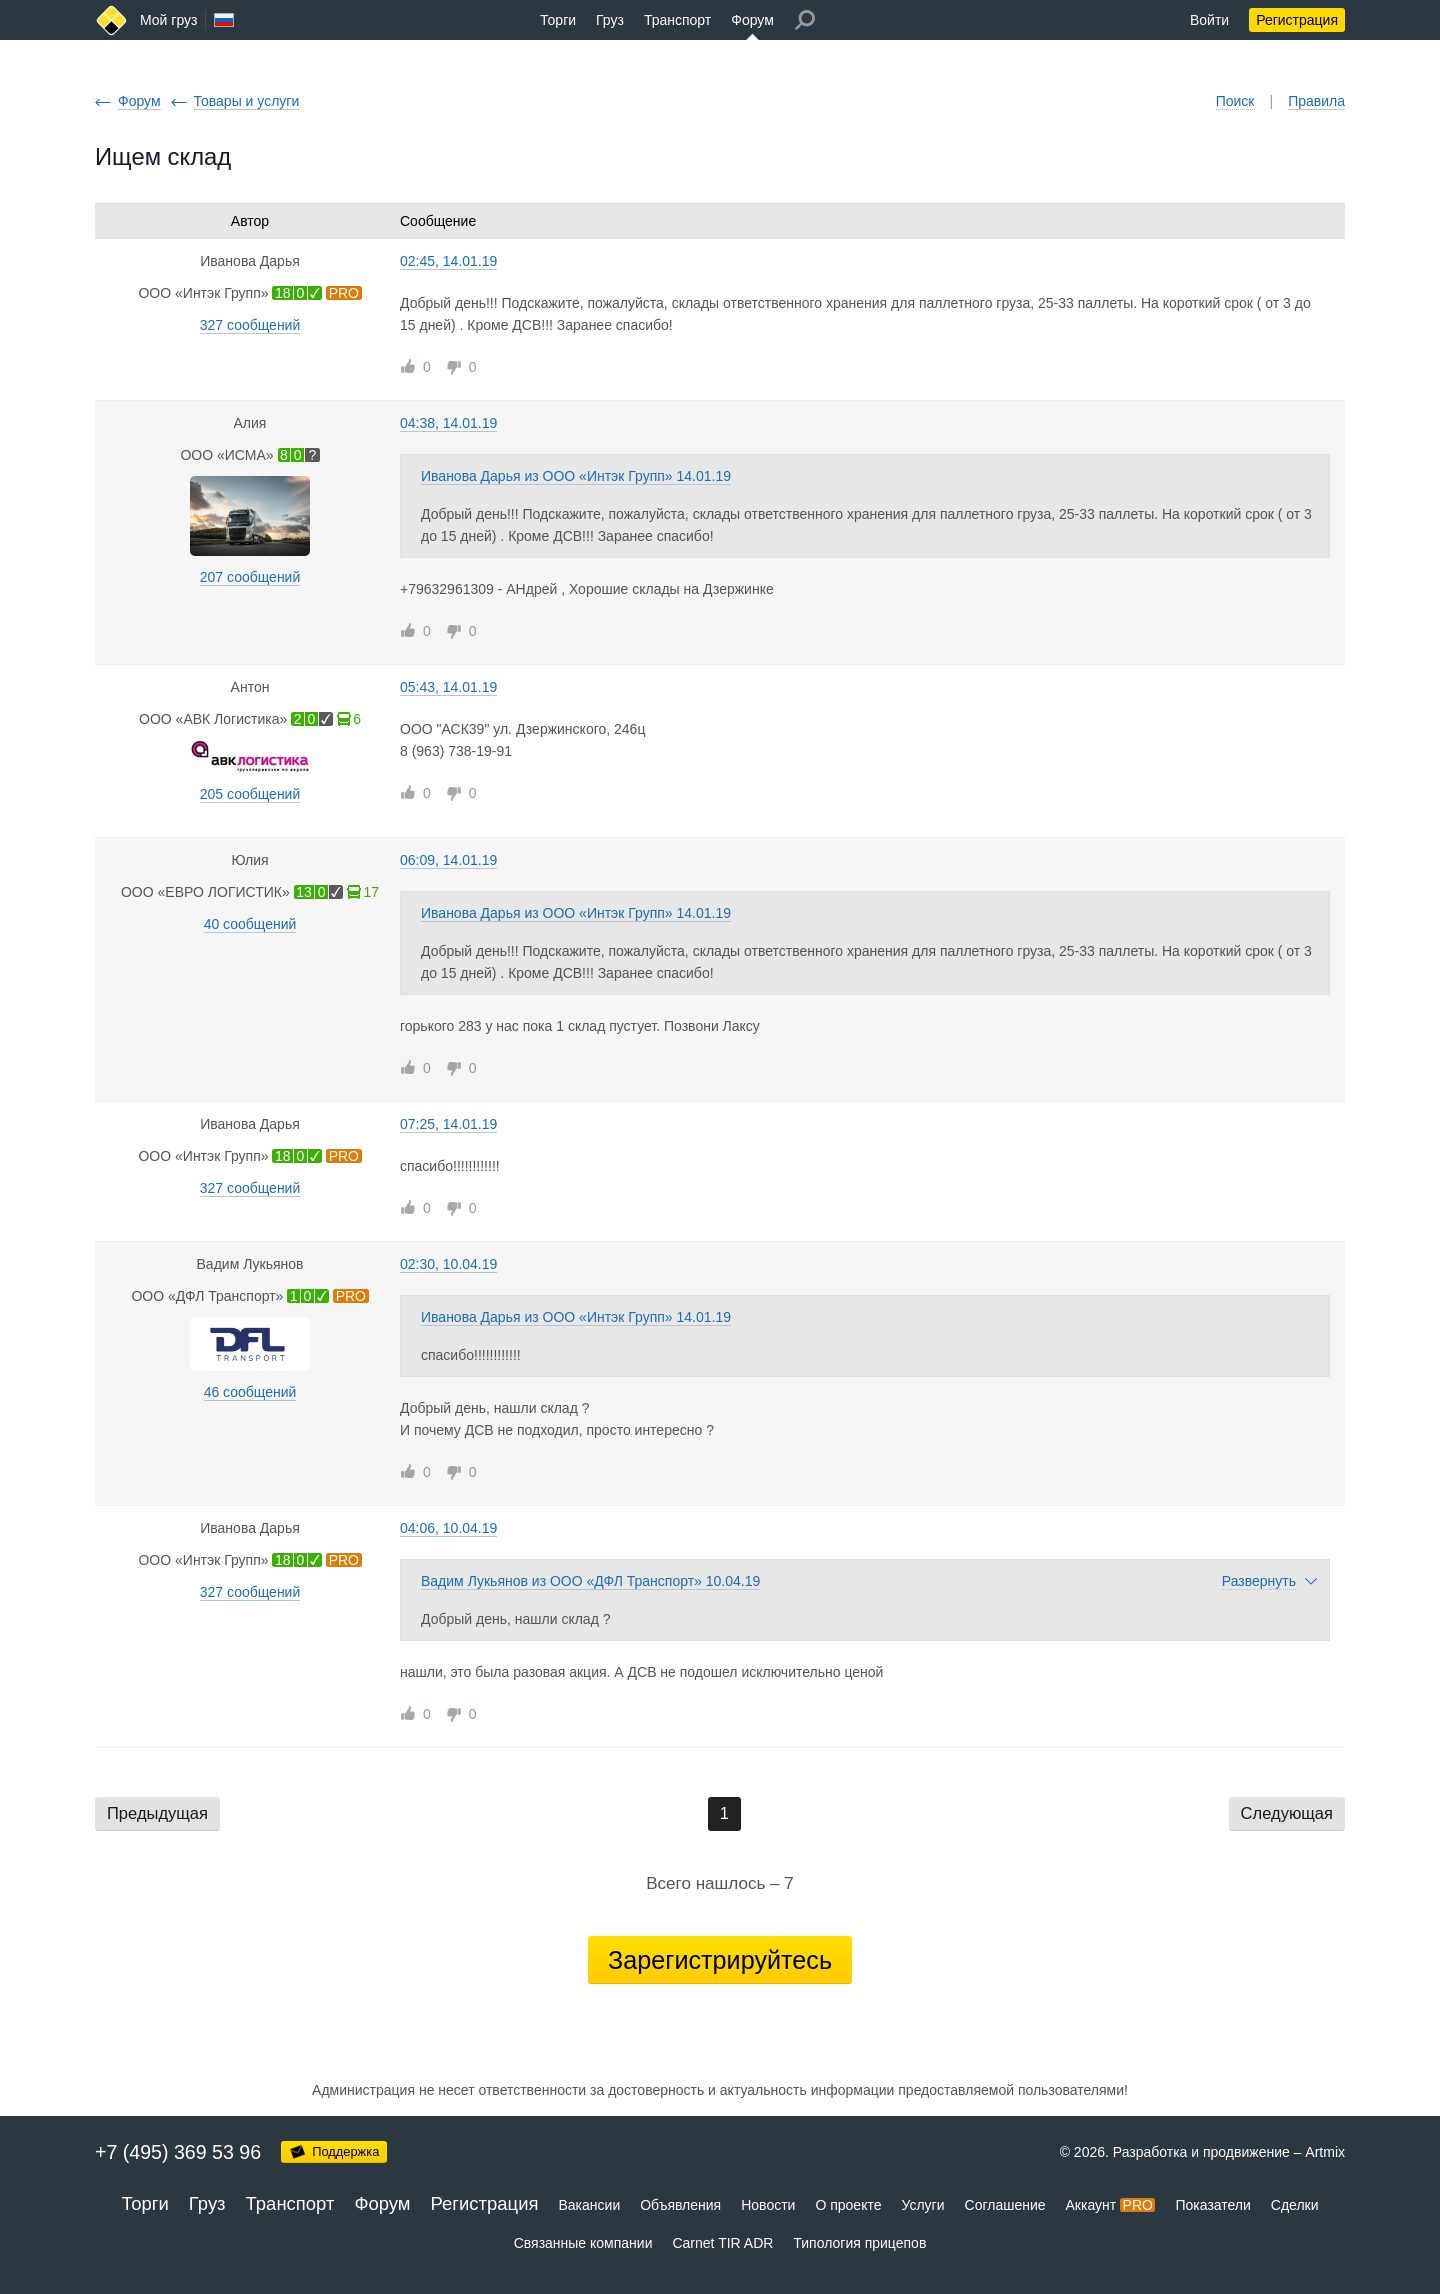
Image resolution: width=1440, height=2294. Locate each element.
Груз (610, 20)
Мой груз (168, 20)
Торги (558, 20)
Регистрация (1297, 20)
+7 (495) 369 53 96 (178, 2152)
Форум (752, 20)
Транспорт (677, 20)
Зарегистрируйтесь (720, 1960)
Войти (1209, 20)
